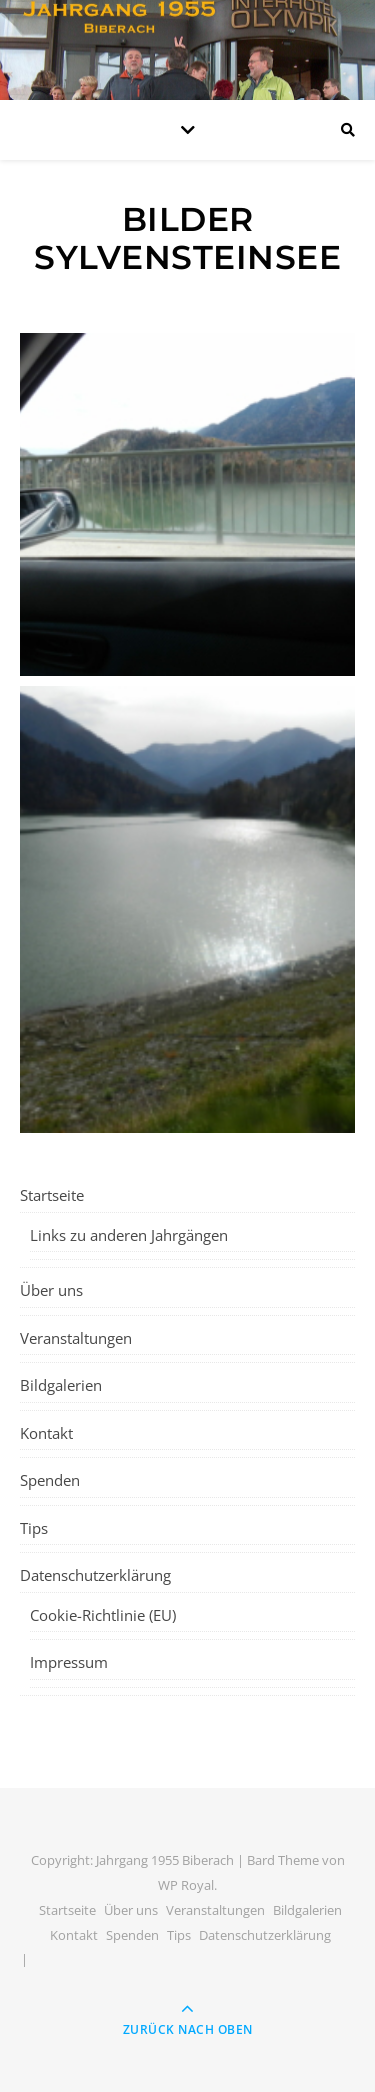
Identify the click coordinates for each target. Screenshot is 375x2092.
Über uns (51, 1290)
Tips (34, 1528)
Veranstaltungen (76, 1338)
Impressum (69, 1662)
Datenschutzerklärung (95, 1575)
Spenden (50, 1480)
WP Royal (186, 1885)
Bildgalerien (61, 1385)
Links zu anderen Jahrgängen (129, 1235)
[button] (187, 504)
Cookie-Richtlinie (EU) (103, 1615)
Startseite (52, 1195)
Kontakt (46, 1433)
